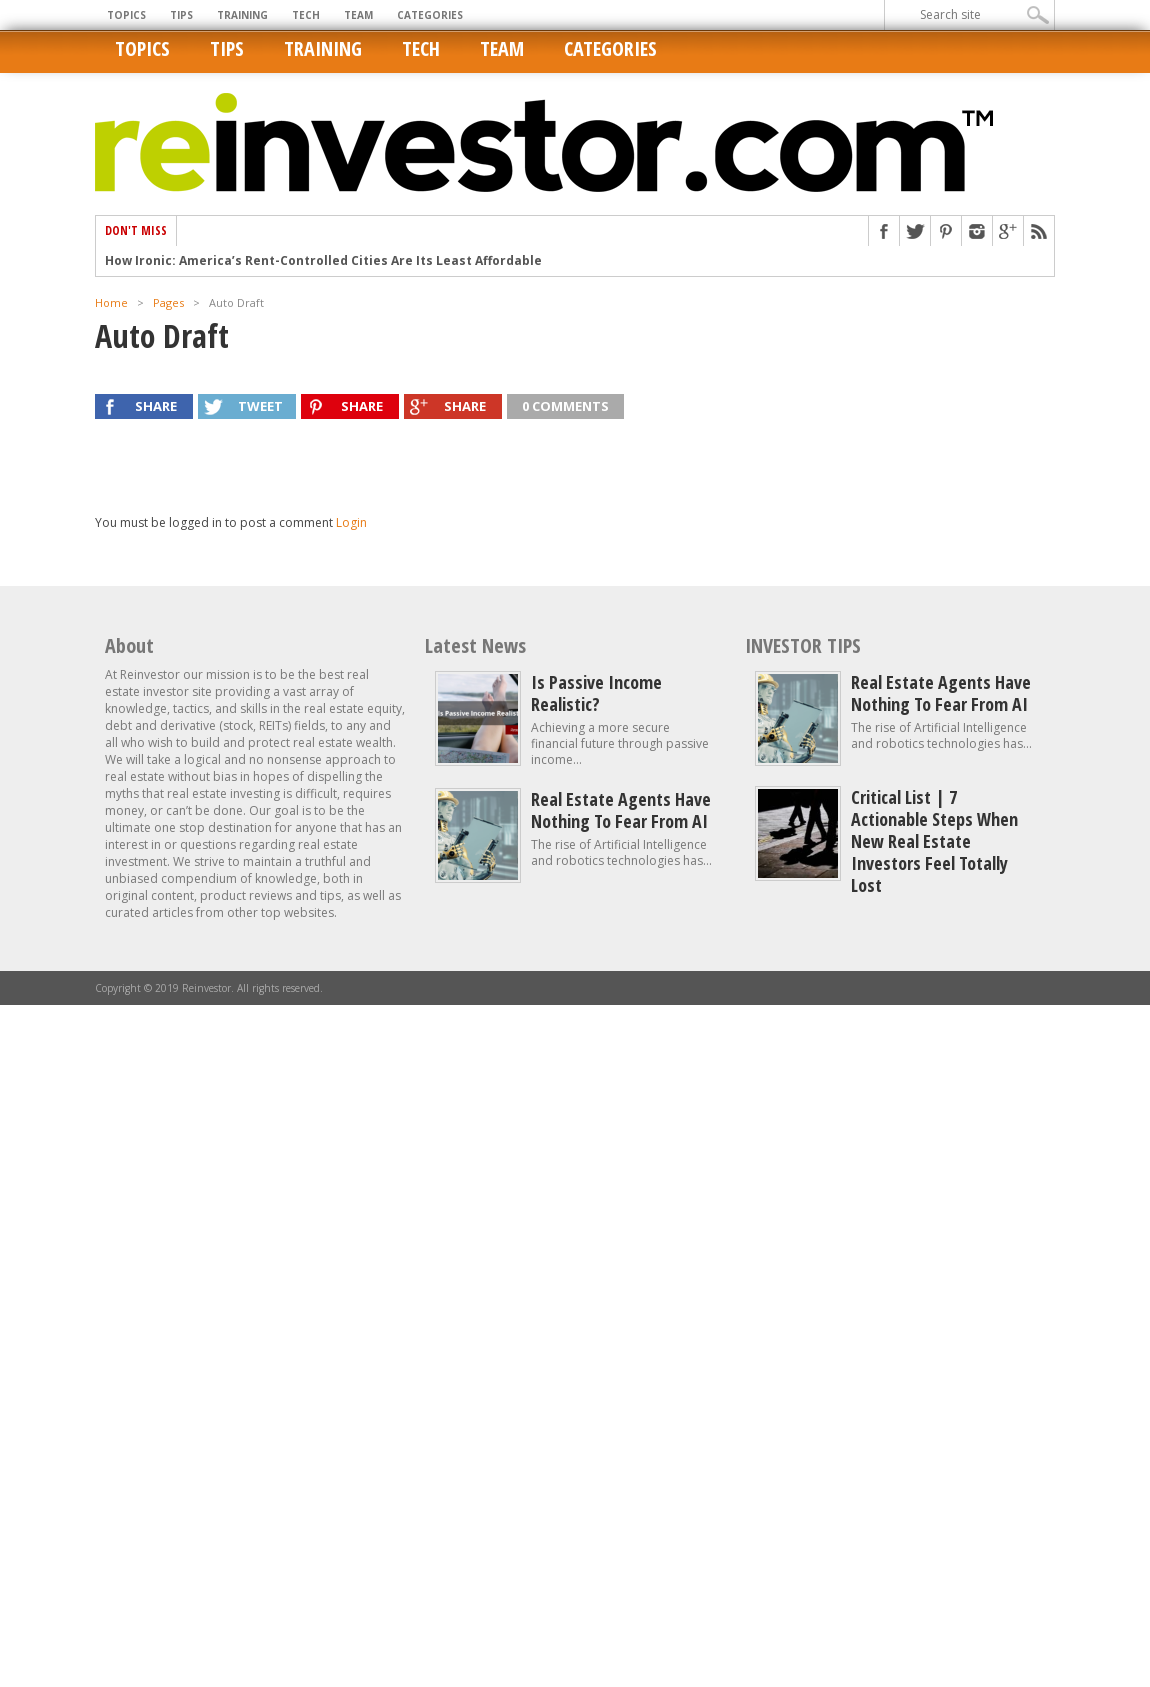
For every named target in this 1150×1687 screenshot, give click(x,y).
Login (351, 522)
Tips (181, 15)
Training (242, 15)
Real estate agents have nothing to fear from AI (621, 810)
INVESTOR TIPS (803, 645)
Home (111, 302)
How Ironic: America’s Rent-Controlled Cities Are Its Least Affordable (323, 261)
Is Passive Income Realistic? (596, 693)
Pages (168, 302)
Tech (306, 15)
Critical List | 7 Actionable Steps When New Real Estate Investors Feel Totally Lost (934, 841)
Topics (126, 15)
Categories (430, 15)
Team (358, 15)
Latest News (475, 645)
